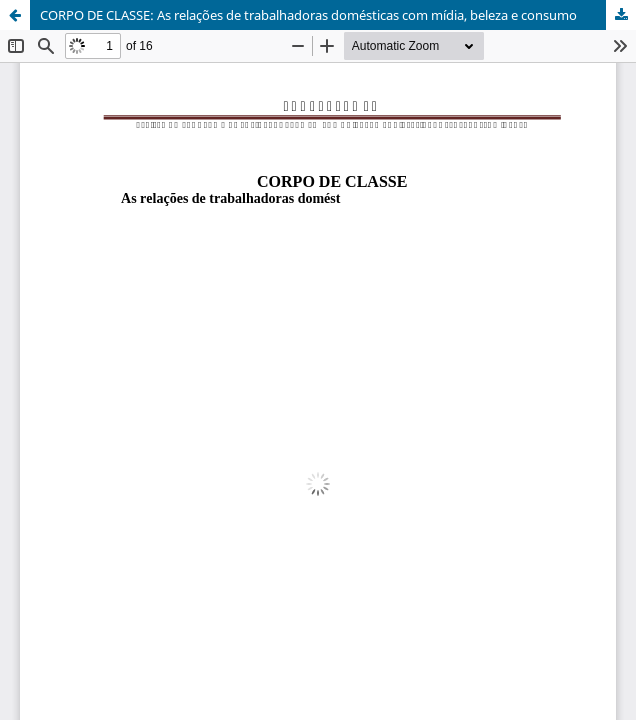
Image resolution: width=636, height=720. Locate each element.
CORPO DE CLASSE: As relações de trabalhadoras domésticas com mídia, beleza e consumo (308, 15)
